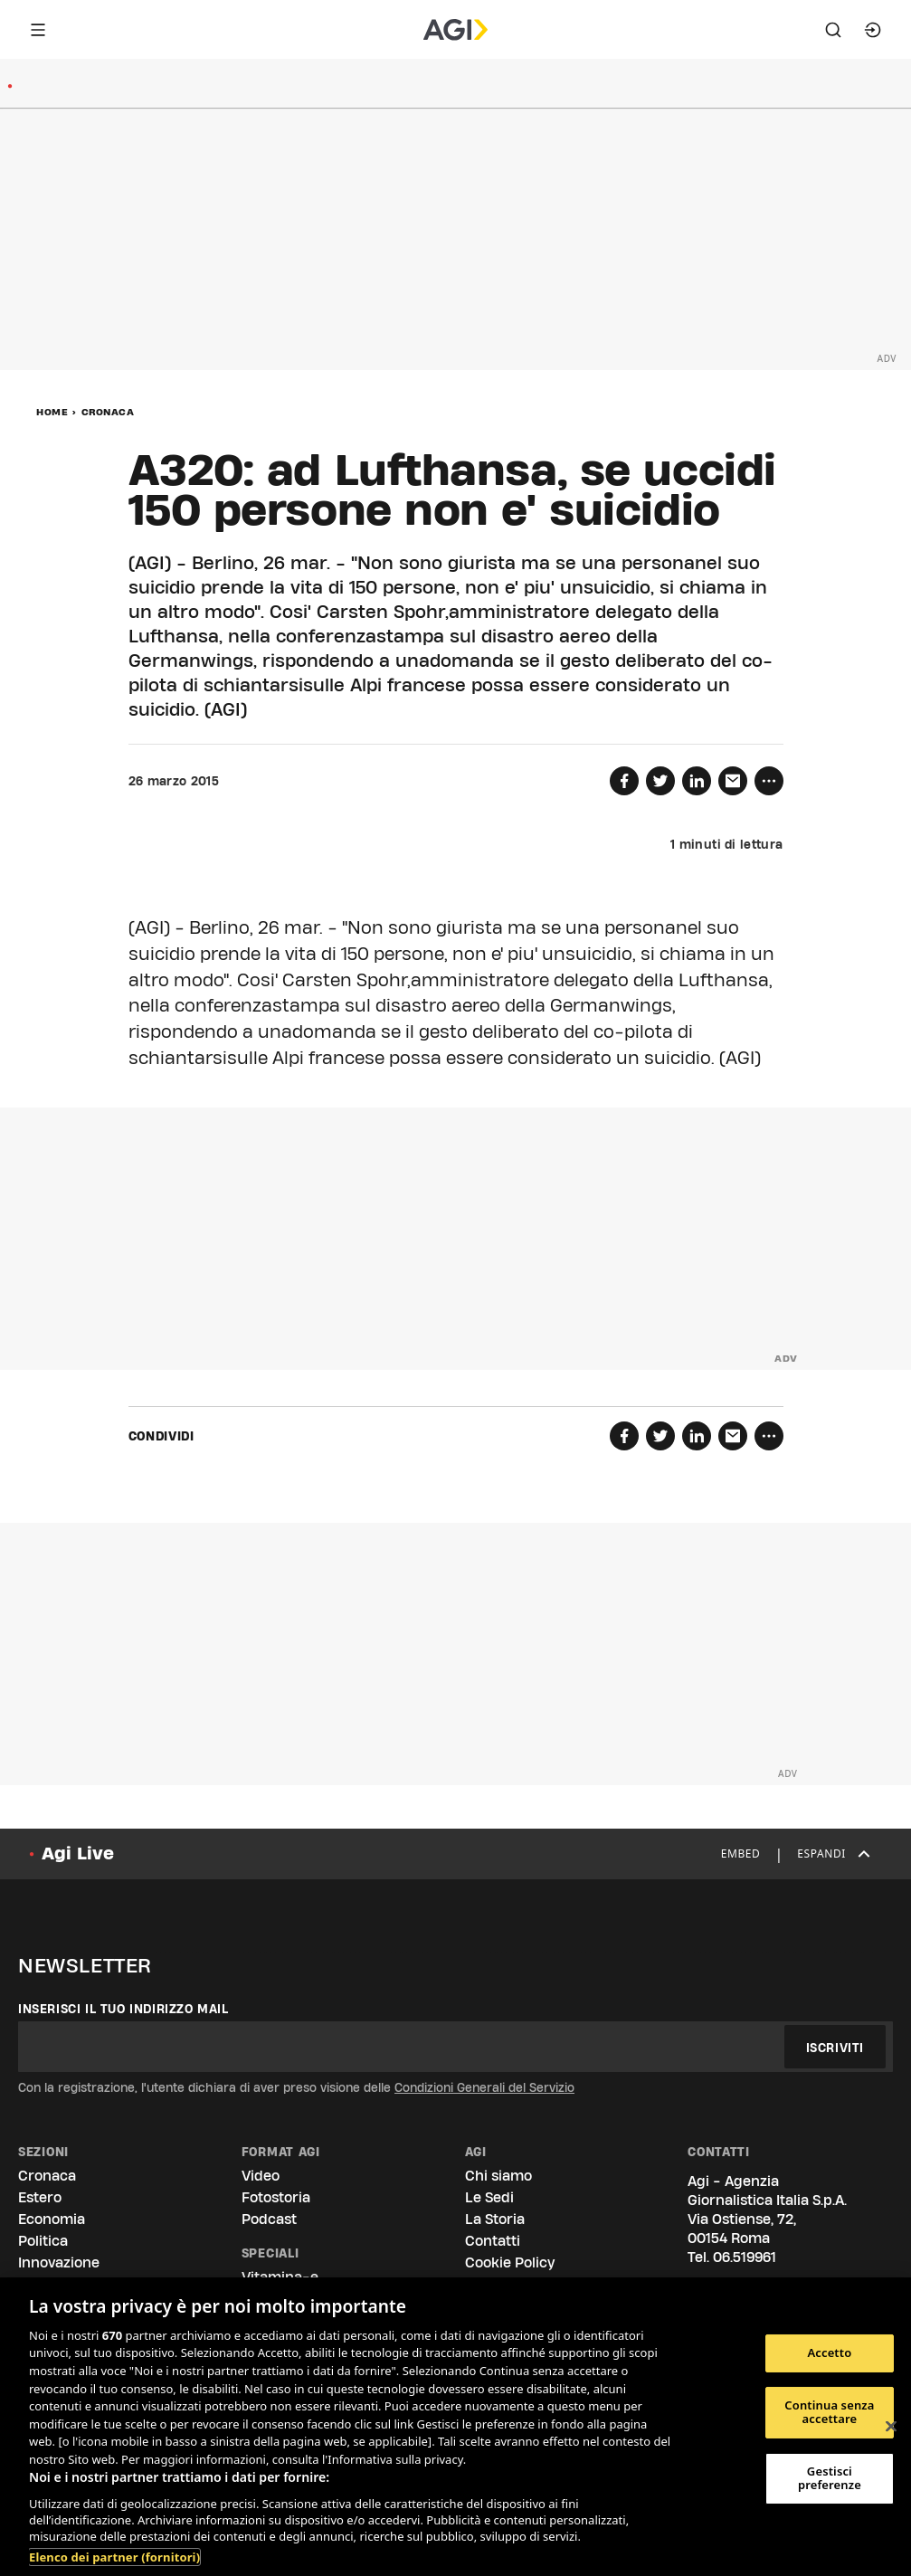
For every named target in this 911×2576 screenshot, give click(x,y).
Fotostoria (276, 2197)
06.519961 (744, 2257)
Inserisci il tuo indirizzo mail (123, 2008)
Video (261, 2175)
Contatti (492, 2240)
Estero (40, 2197)
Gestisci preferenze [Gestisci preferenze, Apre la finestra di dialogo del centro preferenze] (829, 2478)
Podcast (269, 2219)
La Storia (495, 2219)
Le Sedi (489, 2197)
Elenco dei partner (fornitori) (114, 2557)
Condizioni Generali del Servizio (484, 2087)
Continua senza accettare (829, 2412)
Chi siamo (498, 2175)
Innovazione (59, 2262)
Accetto (829, 2352)
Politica (43, 2240)
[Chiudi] (891, 2427)
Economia (51, 2219)
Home (52, 411)
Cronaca (108, 411)
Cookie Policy (510, 2262)
